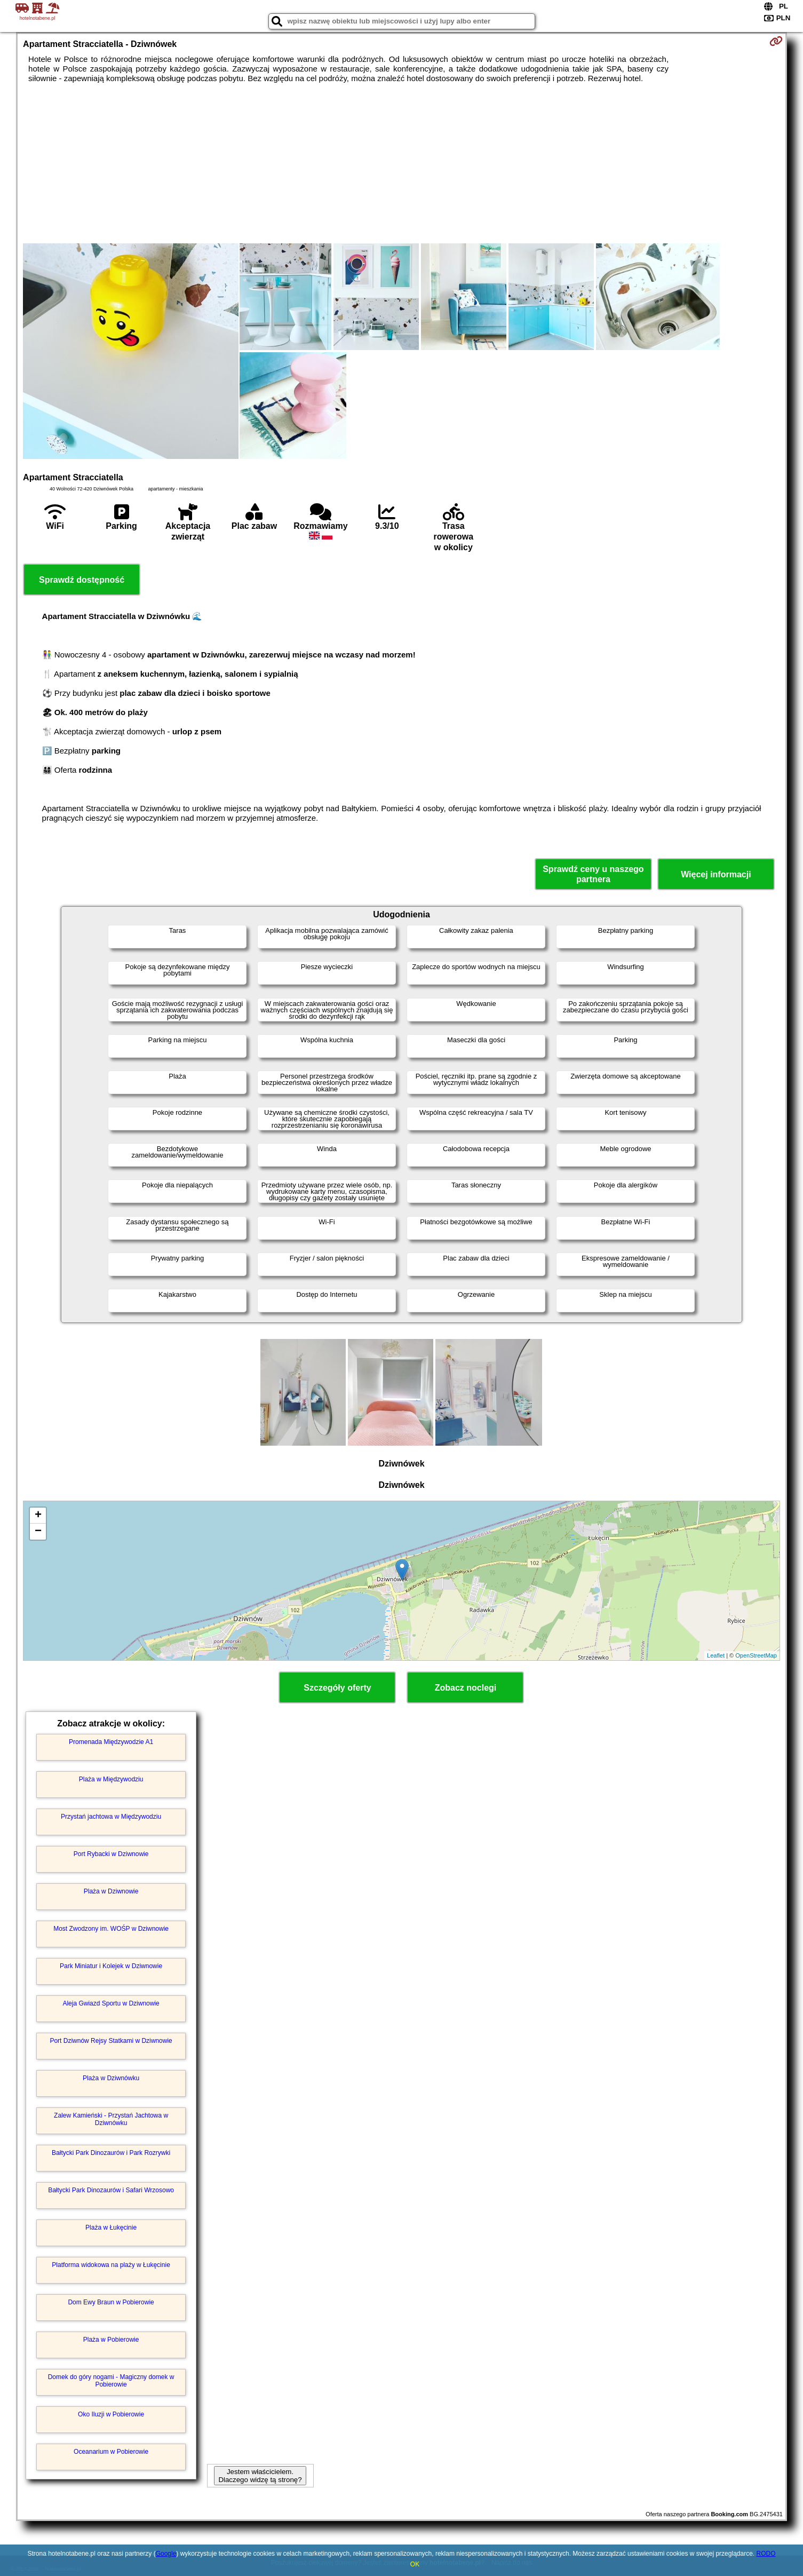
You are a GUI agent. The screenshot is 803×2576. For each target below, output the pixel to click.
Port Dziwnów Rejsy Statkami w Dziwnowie (111, 2040)
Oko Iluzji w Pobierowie (111, 2414)
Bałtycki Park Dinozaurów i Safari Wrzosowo (111, 2190)
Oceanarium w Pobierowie (111, 2451)
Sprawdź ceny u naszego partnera (593, 874)
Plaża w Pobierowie (111, 2339)
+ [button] (38, 1516)
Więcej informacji (716, 874)
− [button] (38, 1532)
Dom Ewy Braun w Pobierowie (111, 2302)
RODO (765, 2553)
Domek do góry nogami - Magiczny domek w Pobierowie (111, 2380)
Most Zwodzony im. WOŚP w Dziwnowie (111, 1928)
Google (166, 2553)
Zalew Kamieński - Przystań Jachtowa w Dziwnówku (111, 2119)
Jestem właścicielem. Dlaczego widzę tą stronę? (259, 2476)
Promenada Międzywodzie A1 (111, 1742)
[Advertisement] (401, 163)
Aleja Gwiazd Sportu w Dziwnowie (110, 2003)
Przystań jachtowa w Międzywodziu (111, 1816)
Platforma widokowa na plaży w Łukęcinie (111, 2265)
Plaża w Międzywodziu (111, 1779)
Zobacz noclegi (466, 1687)
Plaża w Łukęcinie (111, 2227)
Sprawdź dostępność (81, 579)
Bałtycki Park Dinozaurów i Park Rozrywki (111, 2153)
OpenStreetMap (756, 1655)
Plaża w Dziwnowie (111, 1891)
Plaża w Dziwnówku (111, 2078)
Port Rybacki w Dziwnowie (111, 1854)
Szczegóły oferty (337, 1687)
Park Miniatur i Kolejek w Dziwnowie (111, 1966)
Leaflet (716, 1655)
